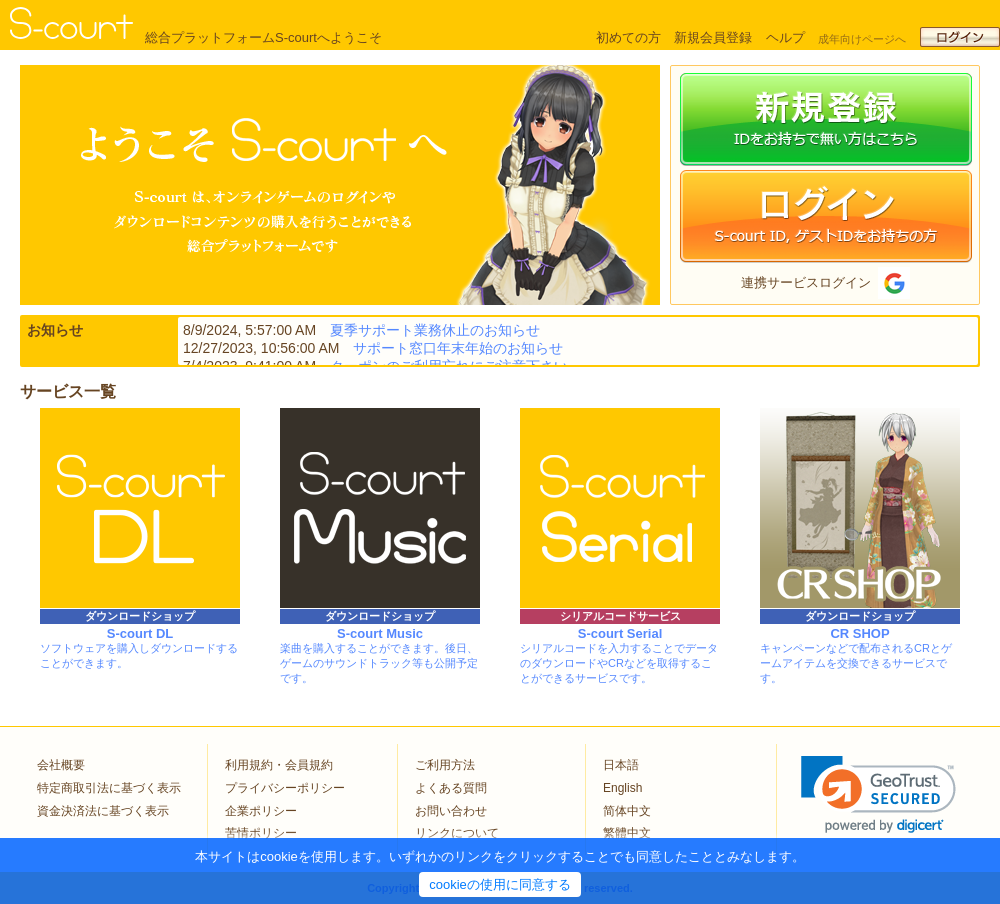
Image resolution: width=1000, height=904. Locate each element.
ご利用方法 (445, 765)
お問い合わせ (451, 811)
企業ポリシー (261, 811)
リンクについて (457, 833)
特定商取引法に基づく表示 (109, 788)
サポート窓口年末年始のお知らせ (458, 348)
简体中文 (627, 811)
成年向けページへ (862, 39)
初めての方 (628, 37)
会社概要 (61, 765)
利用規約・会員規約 (279, 765)
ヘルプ (785, 37)
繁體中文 (627, 833)
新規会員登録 (713, 37)
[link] (878, 794)
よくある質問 (451, 788)
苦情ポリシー (261, 833)
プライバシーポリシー (285, 788)
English (622, 788)
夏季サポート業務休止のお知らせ (435, 330)
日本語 (621, 765)
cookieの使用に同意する (500, 884)
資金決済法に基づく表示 (103, 811)
